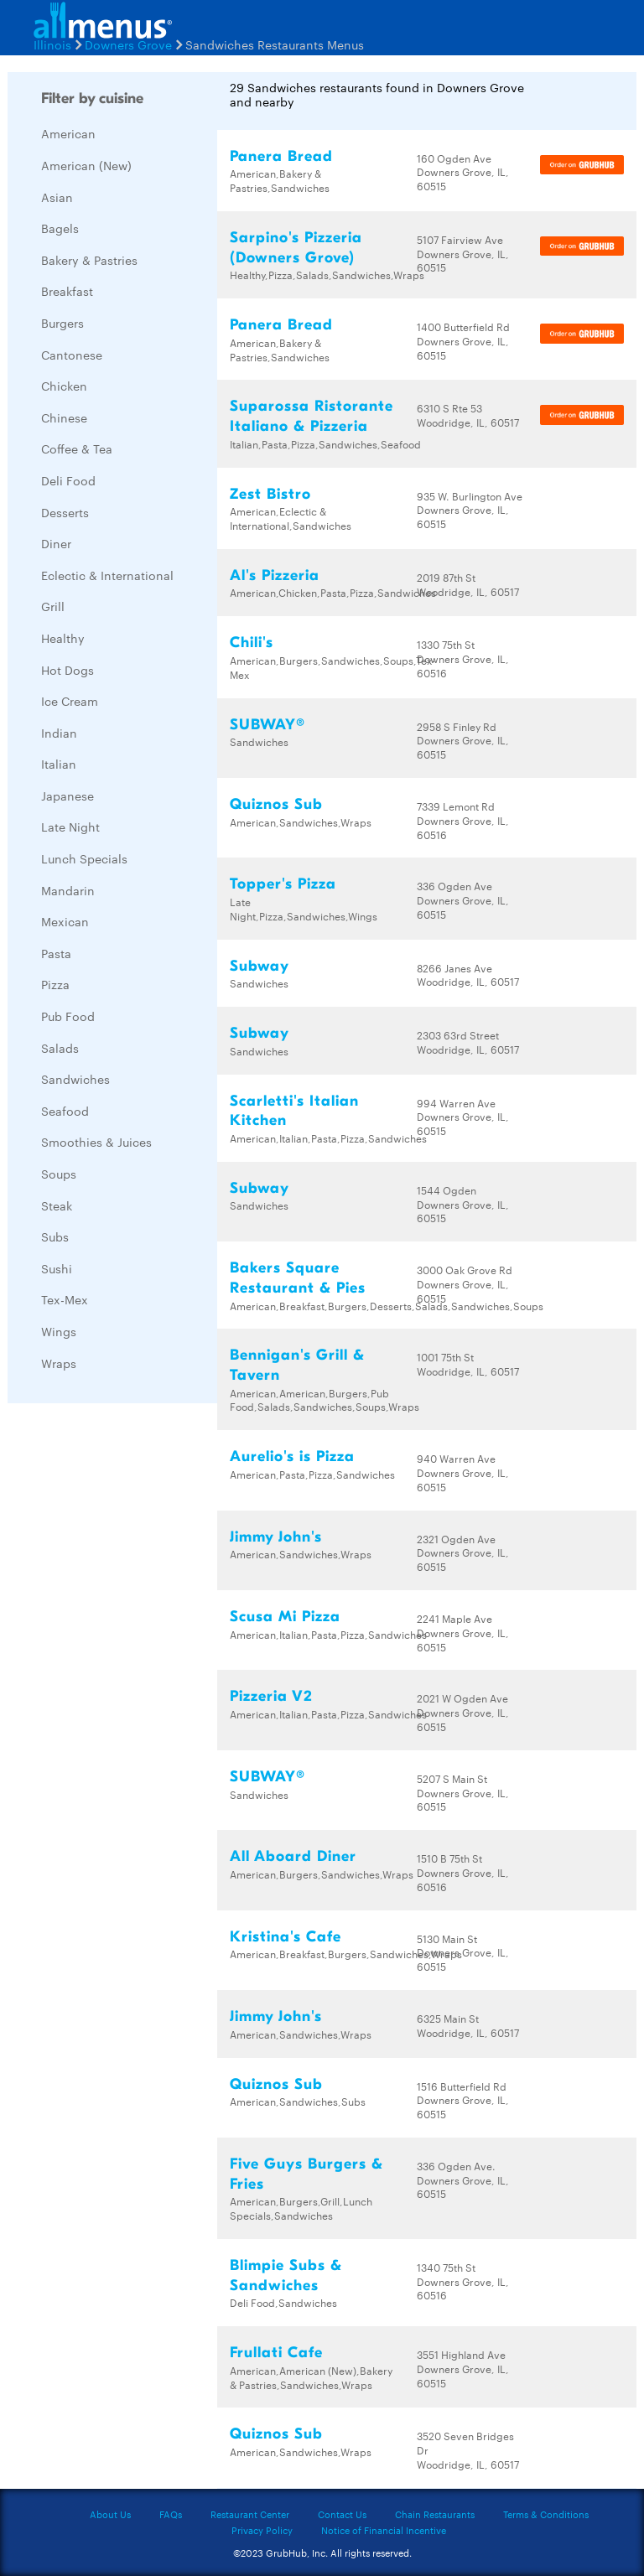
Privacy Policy (262, 2530)
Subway (259, 966)
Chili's (251, 642)
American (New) (86, 165)
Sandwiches (75, 1078)
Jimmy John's (276, 1537)
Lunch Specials (84, 858)
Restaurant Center (249, 2514)
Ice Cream (69, 700)
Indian (59, 732)
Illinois (52, 44)
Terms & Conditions (546, 2514)
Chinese (64, 417)
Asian (57, 197)
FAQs (170, 2514)
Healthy (63, 638)
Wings (58, 1331)
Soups (58, 1173)
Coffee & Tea (76, 448)
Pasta (56, 953)
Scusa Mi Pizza (285, 1616)
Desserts (65, 512)
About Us (110, 2514)
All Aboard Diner (293, 1856)
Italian (58, 763)
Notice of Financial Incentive (383, 2530)
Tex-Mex (64, 1299)
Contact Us (342, 2514)
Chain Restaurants (435, 2514)
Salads (60, 1047)
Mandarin (68, 890)
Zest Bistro (270, 494)
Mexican (65, 921)
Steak (56, 1205)
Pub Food (68, 1016)
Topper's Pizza (283, 884)
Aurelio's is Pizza (292, 1456)
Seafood (65, 1110)
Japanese (67, 795)
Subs (55, 1236)
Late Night (70, 826)
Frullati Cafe (276, 2352)
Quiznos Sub (276, 804)
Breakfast (67, 290)
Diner (56, 543)
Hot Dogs (67, 669)
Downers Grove (128, 44)
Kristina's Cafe (285, 1937)
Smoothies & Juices (96, 1141)
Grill (53, 606)
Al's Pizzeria (274, 575)
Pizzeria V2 (271, 1696)
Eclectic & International (107, 575)
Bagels (60, 228)
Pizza (55, 984)
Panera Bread (281, 156)
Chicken (64, 385)
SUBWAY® (267, 724)
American (68, 133)
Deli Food (68, 480)
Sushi (56, 1268)
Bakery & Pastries (89, 259)
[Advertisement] (133, 1667)
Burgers (62, 322)
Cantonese (71, 354)
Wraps (58, 1363)
